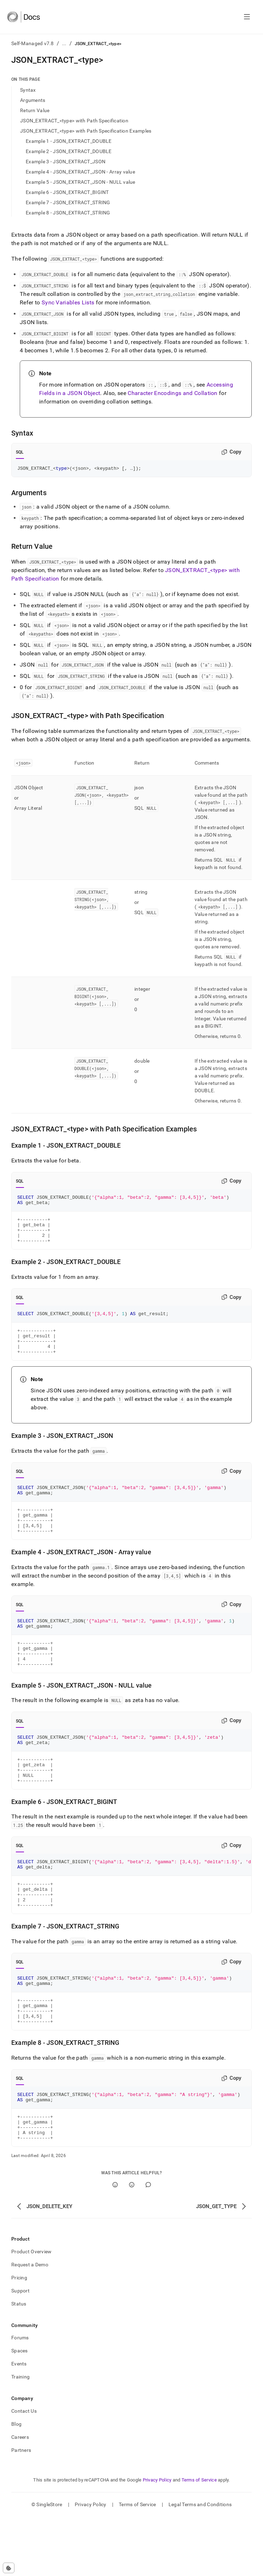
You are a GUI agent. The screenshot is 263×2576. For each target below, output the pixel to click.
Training (20, 2436)
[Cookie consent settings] (8, 2568)
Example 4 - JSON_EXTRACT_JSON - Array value (80, 172)
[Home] (23, 17)
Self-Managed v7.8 (32, 43)
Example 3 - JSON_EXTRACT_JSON (65, 161)
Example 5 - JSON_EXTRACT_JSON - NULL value (80, 182)
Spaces (19, 2410)
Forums (20, 2397)
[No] (131, 2244)
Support (20, 2350)
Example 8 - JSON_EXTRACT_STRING (68, 212)
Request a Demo (29, 2324)
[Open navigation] (247, 17)
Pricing (19, 2337)
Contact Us (24, 2470)
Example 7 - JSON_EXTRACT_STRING (68, 202)
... (64, 43)
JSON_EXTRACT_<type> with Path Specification (74, 120)
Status (18, 2363)
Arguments (32, 100)
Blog (16, 2483)
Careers (20, 2496)
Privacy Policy (157, 2539)
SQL (20, 452)
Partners (21, 2509)
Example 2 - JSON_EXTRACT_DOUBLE (69, 151)
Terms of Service (199, 2539)
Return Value (34, 110)
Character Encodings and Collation (173, 393)
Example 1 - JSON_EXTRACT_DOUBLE (69, 141)
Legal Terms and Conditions (200, 2563)
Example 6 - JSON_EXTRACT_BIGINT (67, 192)
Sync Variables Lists (68, 302)
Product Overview (31, 2311)
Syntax (28, 90)
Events (19, 2423)
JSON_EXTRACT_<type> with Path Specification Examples (86, 131)
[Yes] (115, 2244)
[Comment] (148, 2244)
